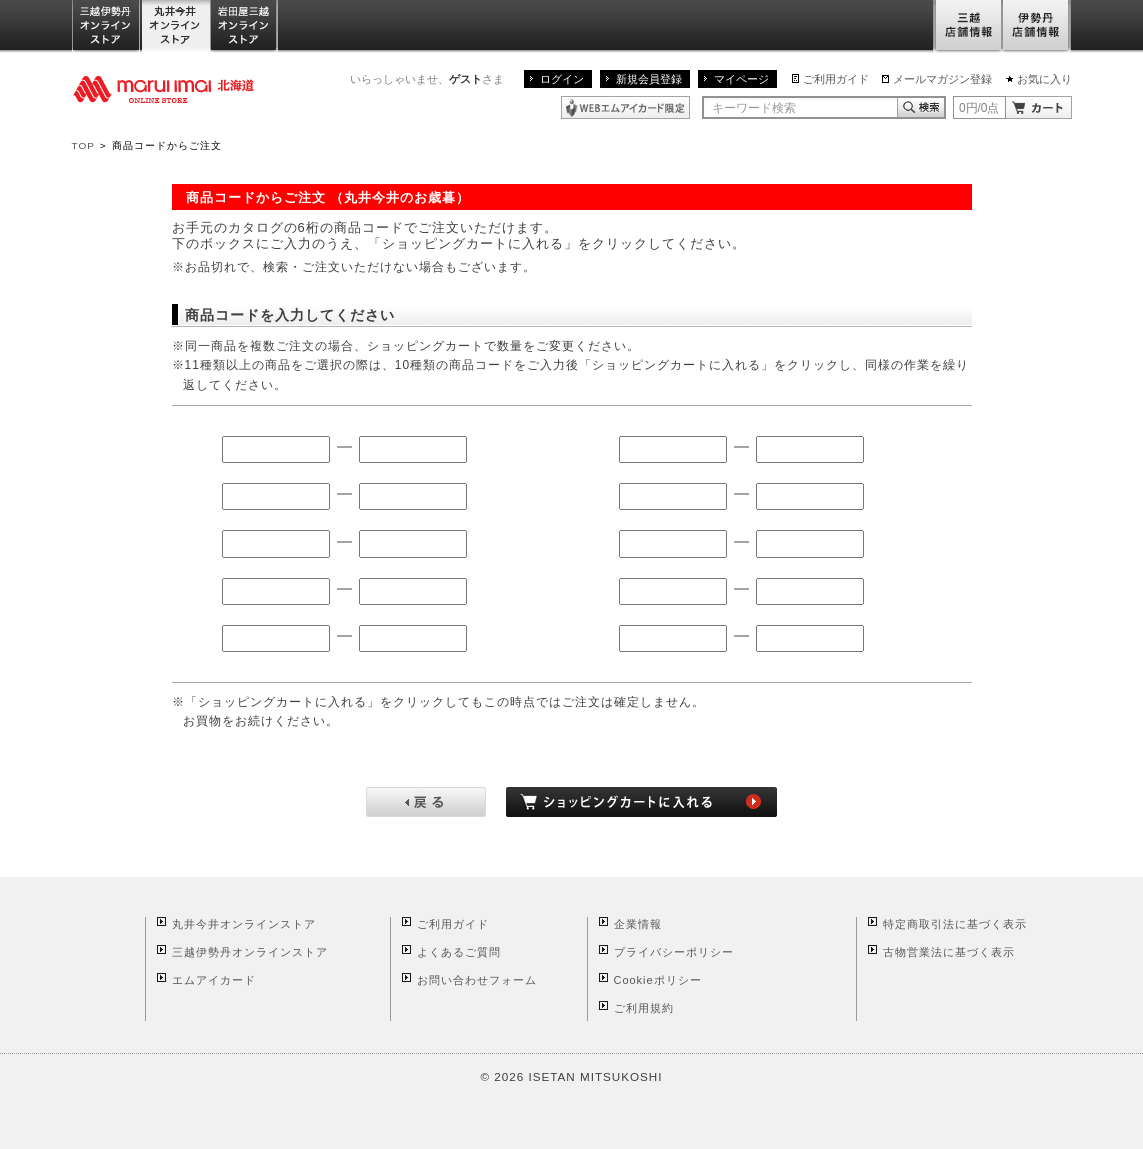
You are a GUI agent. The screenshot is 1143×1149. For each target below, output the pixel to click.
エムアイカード (214, 980)
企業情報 (638, 924)
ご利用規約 (644, 1008)
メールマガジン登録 (942, 79)
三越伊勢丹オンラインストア (107, 26)
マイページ (741, 79)
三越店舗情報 (967, 26)
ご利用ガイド (836, 79)
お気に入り (1044, 79)
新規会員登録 (649, 79)
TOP (83, 145)
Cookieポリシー (658, 980)
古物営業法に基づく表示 (949, 952)
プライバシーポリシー (674, 952)
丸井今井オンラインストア (176, 26)
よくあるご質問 (459, 952)
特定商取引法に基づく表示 (955, 924)
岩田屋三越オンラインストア (244, 26)
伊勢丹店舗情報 (1037, 26)
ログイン (562, 79)
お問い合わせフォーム (477, 980)
